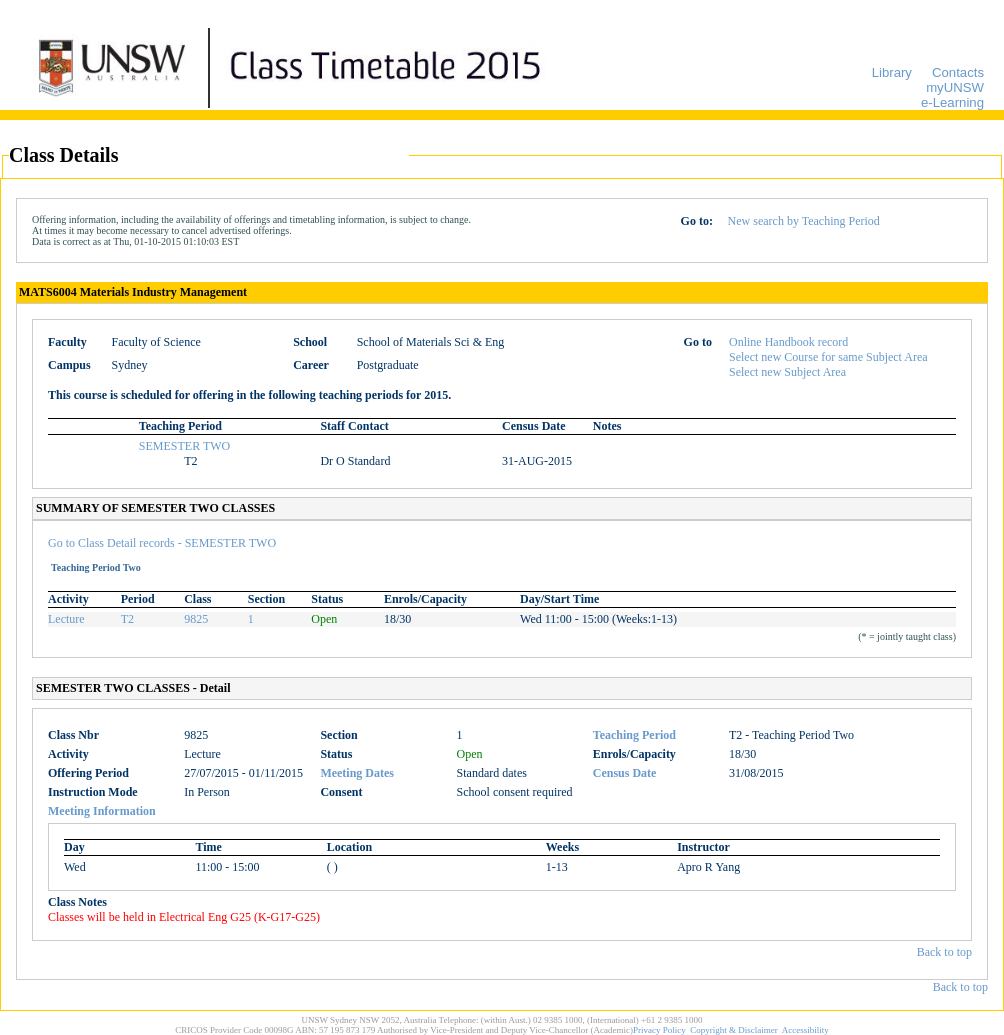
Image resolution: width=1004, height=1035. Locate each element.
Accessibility (805, 1030)
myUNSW (955, 87)
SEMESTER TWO (184, 446)
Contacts (958, 72)
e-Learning (952, 102)
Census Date (625, 773)
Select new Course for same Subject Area (828, 357)
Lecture (66, 619)
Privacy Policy (659, 1030)
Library (892, 72)
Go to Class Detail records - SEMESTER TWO (162, 543)
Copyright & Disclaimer (734, 1030)
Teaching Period (634, 735)
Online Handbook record (788, 342)
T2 (127, 619)
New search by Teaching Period (804, 221)
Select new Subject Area (787, 372)
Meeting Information (102, 811)
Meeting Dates (357, 773)
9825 (196, 619)
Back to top (944, 952)
